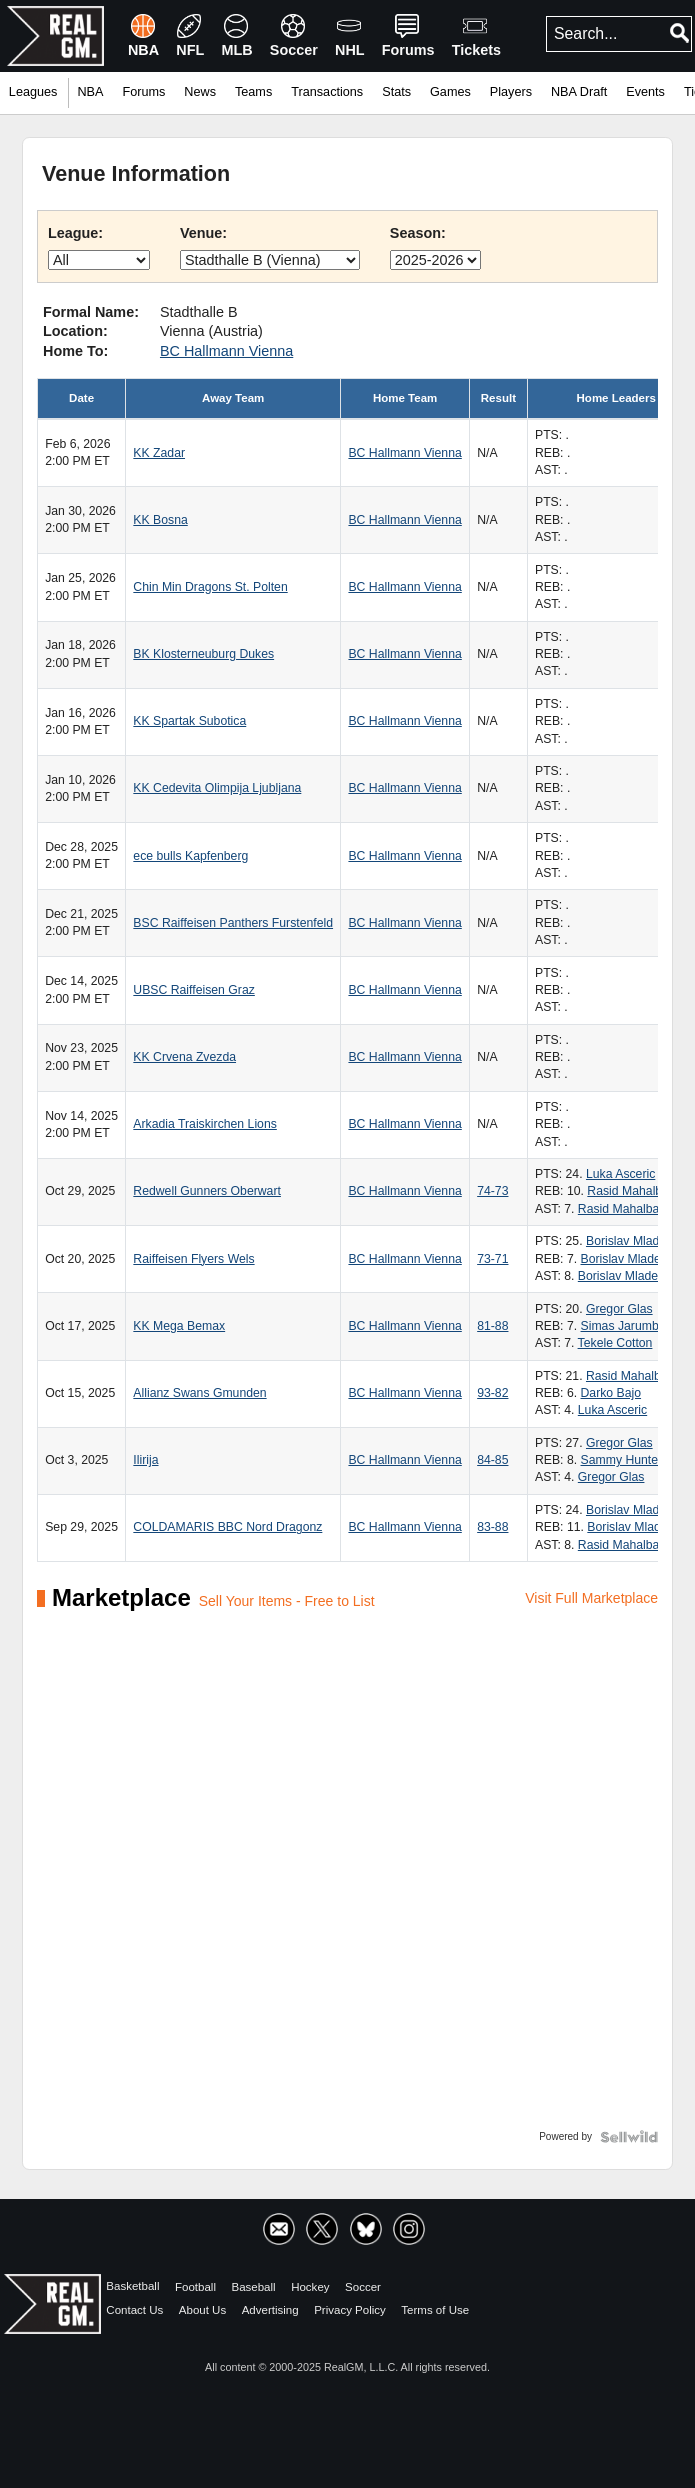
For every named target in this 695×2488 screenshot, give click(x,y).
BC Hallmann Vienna (226, 351)
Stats (396, 92)
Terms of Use (435, 2309)
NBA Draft (579, 92)
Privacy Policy (350, 2309)
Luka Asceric (620, 1174)
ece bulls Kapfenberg (190, 856)
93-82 (492, 1393)
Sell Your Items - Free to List (287, 1601)
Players (511, 92)
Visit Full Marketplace (591, 1598)
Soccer (363, 2286)
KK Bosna (160, 520)
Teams (253, 92)
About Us (202, 2309)
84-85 (492, 1460)
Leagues (33, 92)
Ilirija (145, 1460)
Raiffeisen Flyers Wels (193, 1259)
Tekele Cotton (615, 1343)
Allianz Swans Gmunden (199, 1393)
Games (450, 92)
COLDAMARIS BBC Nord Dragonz (227, 1527)
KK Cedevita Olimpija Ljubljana (217, 788)
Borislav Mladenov (636, 1241)
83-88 (492, 1527)
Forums (143, 92)
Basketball (132, 2286)
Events (645, 92)
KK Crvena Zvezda (184, 1057)
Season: (418, 233)
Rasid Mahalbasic (635, 1191)
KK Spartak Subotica (189, 721)
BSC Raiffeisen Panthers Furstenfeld (233, 923)
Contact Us (134, 2309)
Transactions (327, 92)
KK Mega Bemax (179, 1326)
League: (75, 233)
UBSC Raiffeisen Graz (193, 990)
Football (195, 2286)
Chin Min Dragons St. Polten (210, 587)
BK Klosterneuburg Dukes (203, 654)
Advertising (270, 2309)
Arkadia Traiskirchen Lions (204, 1124)
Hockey (310, 2286)
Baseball (253, 2286)
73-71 (492, 1259)
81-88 (492, 1326)
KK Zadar (159, 453)
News (200, 92)
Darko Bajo (611, 1393)
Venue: (203, 233)
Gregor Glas (619, 1309)
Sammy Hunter (622, 1460)
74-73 (492, 1191)
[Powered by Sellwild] (629, 2137)
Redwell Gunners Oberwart (207, 1191)
